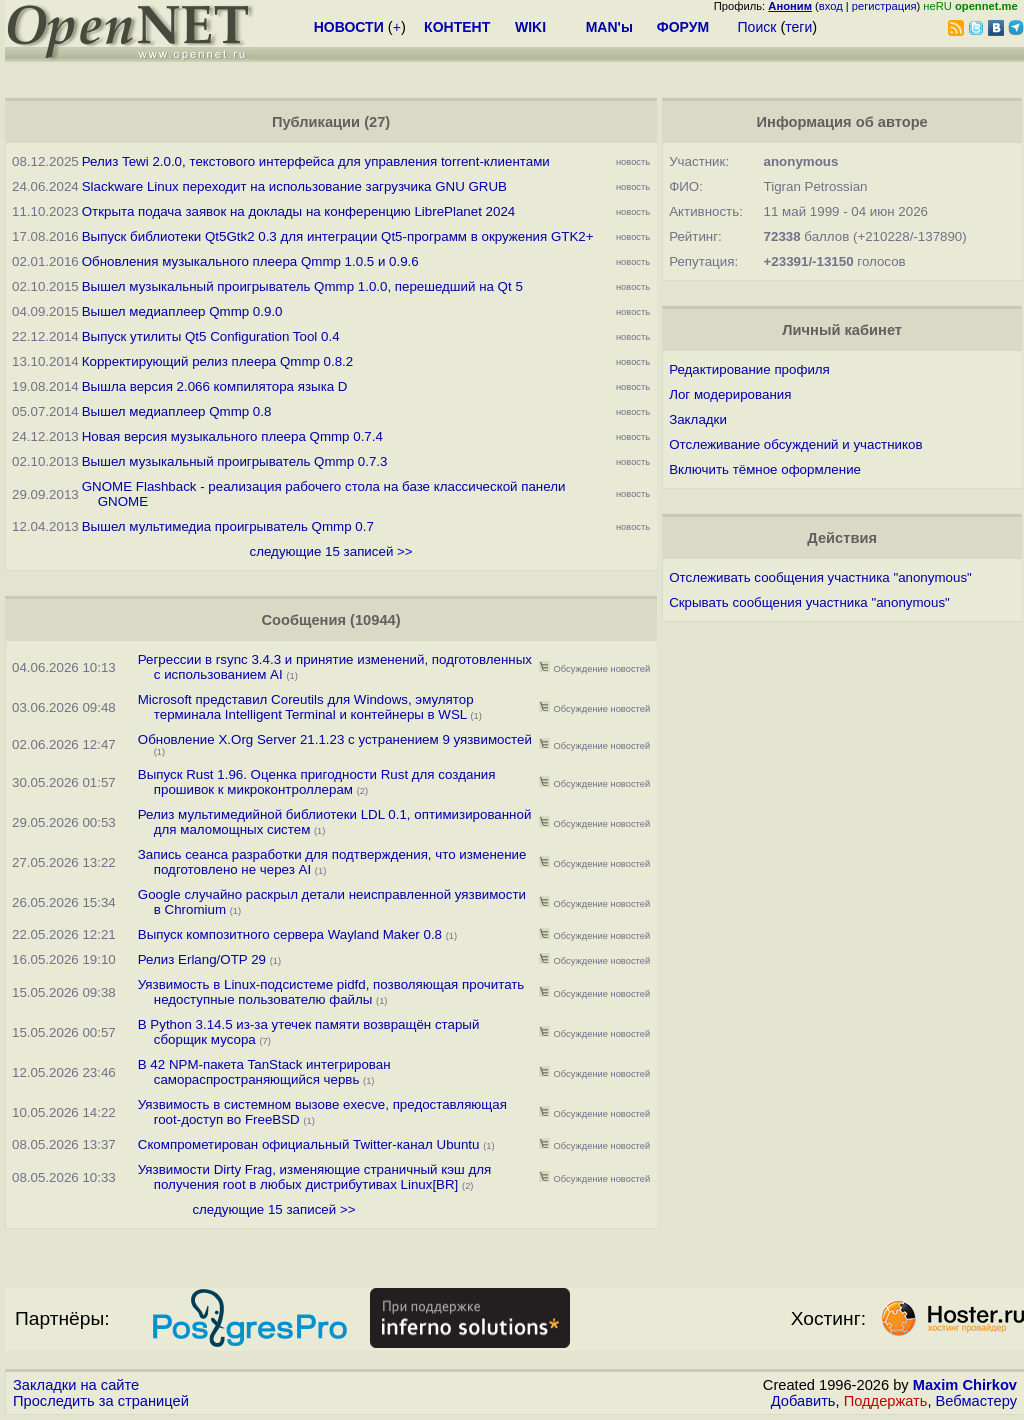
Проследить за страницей (101, 1401)
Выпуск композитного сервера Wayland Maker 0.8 (290, 934)
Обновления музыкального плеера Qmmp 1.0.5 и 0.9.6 (250, 261)
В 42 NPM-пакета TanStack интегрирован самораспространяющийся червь (264, 1072)
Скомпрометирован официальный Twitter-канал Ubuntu (309, 1144)
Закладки (698, 419)
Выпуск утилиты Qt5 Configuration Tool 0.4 (211, 336)
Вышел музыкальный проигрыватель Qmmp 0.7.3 (235, 461)
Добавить (803, 1401)
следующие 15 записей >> (331, 551)
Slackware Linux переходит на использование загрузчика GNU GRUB (294, 186)
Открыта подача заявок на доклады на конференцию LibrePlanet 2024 (299, 211)
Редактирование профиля (749, 369)
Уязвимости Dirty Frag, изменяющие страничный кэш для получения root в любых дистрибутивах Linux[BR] (314, 1177)
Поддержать (886, 1401)
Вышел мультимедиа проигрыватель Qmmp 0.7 (228, 526)
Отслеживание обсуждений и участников (795, 444)
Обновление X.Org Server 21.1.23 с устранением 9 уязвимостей (335, 739)
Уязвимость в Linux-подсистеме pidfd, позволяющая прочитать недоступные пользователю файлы (331, 992)
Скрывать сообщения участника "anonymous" (809, 602)
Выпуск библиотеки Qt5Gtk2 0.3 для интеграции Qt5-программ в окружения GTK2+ (338, 236)
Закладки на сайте (76, 1385)
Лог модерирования (730, 394)
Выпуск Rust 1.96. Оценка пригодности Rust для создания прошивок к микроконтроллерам (317, 782)
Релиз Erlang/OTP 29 (202, 959)
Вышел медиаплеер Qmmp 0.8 (177, 411)
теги (798, 27)
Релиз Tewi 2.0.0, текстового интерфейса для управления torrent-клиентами (316, 161)
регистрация (884, 6)
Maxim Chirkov (965, 1385)
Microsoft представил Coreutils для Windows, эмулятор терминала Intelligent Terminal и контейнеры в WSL (306, 707)
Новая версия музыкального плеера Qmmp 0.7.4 (232, 436)
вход (831, 6)
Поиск (757, 27)
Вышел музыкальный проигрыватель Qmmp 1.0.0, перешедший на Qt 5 (302, 286)
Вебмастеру (976, 1401)
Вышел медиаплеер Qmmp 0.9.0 (182, 311)
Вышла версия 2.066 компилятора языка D (215, 386)
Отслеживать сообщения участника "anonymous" (820, 577)
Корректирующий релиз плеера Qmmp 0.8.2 (218, 361)
